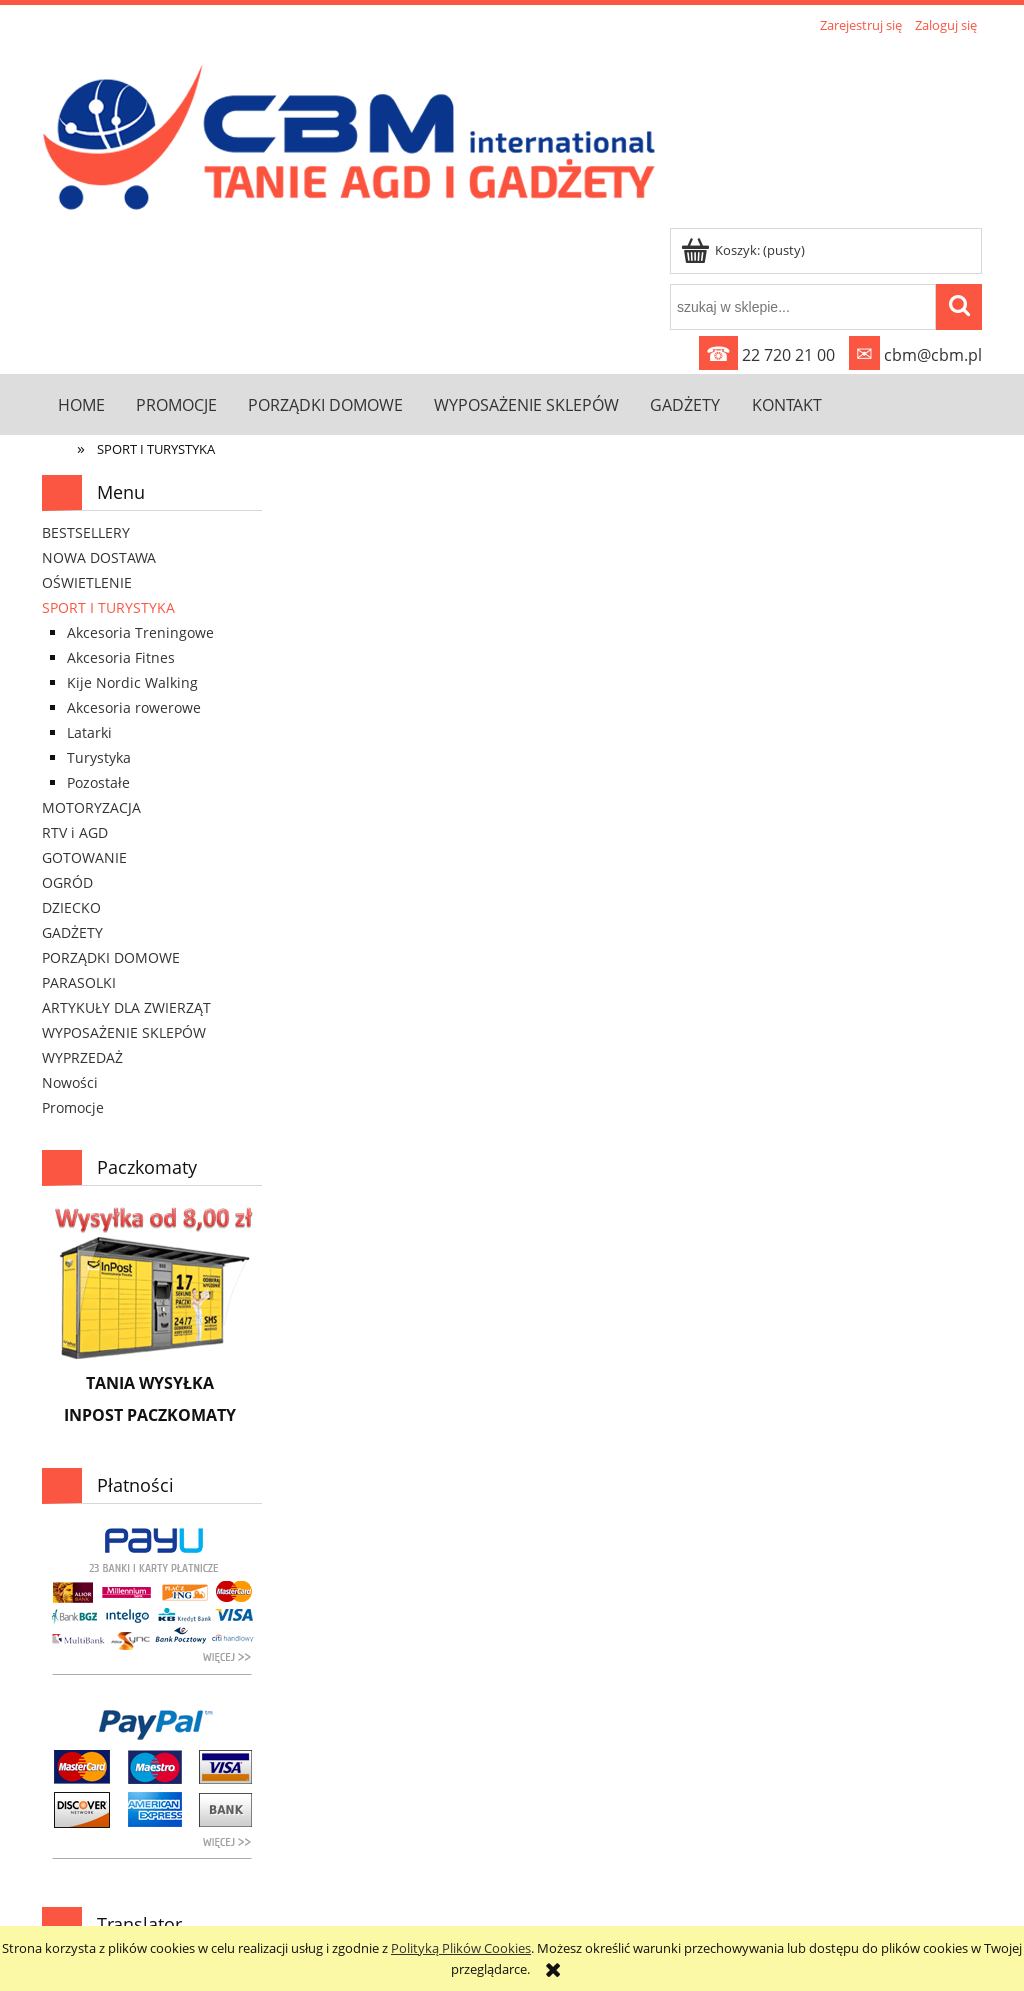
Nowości (70, 1082)
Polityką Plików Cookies (461, 1948)
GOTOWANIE (84, 857)
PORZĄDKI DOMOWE (111, 957)
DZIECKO (71, 907)
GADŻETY (72, 932)
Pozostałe (98, 782)
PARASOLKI (79, 982)
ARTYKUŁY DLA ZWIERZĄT (126, 1007)
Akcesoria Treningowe (140, 632)
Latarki (89, 732)
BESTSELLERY (86, 532)
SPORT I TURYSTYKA (108, 607)
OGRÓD (67, 882)
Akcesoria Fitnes (121, 657)
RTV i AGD (75, 832)
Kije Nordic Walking (132, 682)
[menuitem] (81, 404)
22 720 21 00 (767, 355)
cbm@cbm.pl (915, 355)
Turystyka (99, 757)
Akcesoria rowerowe (134, 707)
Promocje (73, 1107)
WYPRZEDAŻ (82, 1057)
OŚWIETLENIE (87, 582)
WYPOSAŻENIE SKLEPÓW (124, 1032)
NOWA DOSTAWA (99, 557)
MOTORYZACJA (91, 807)
